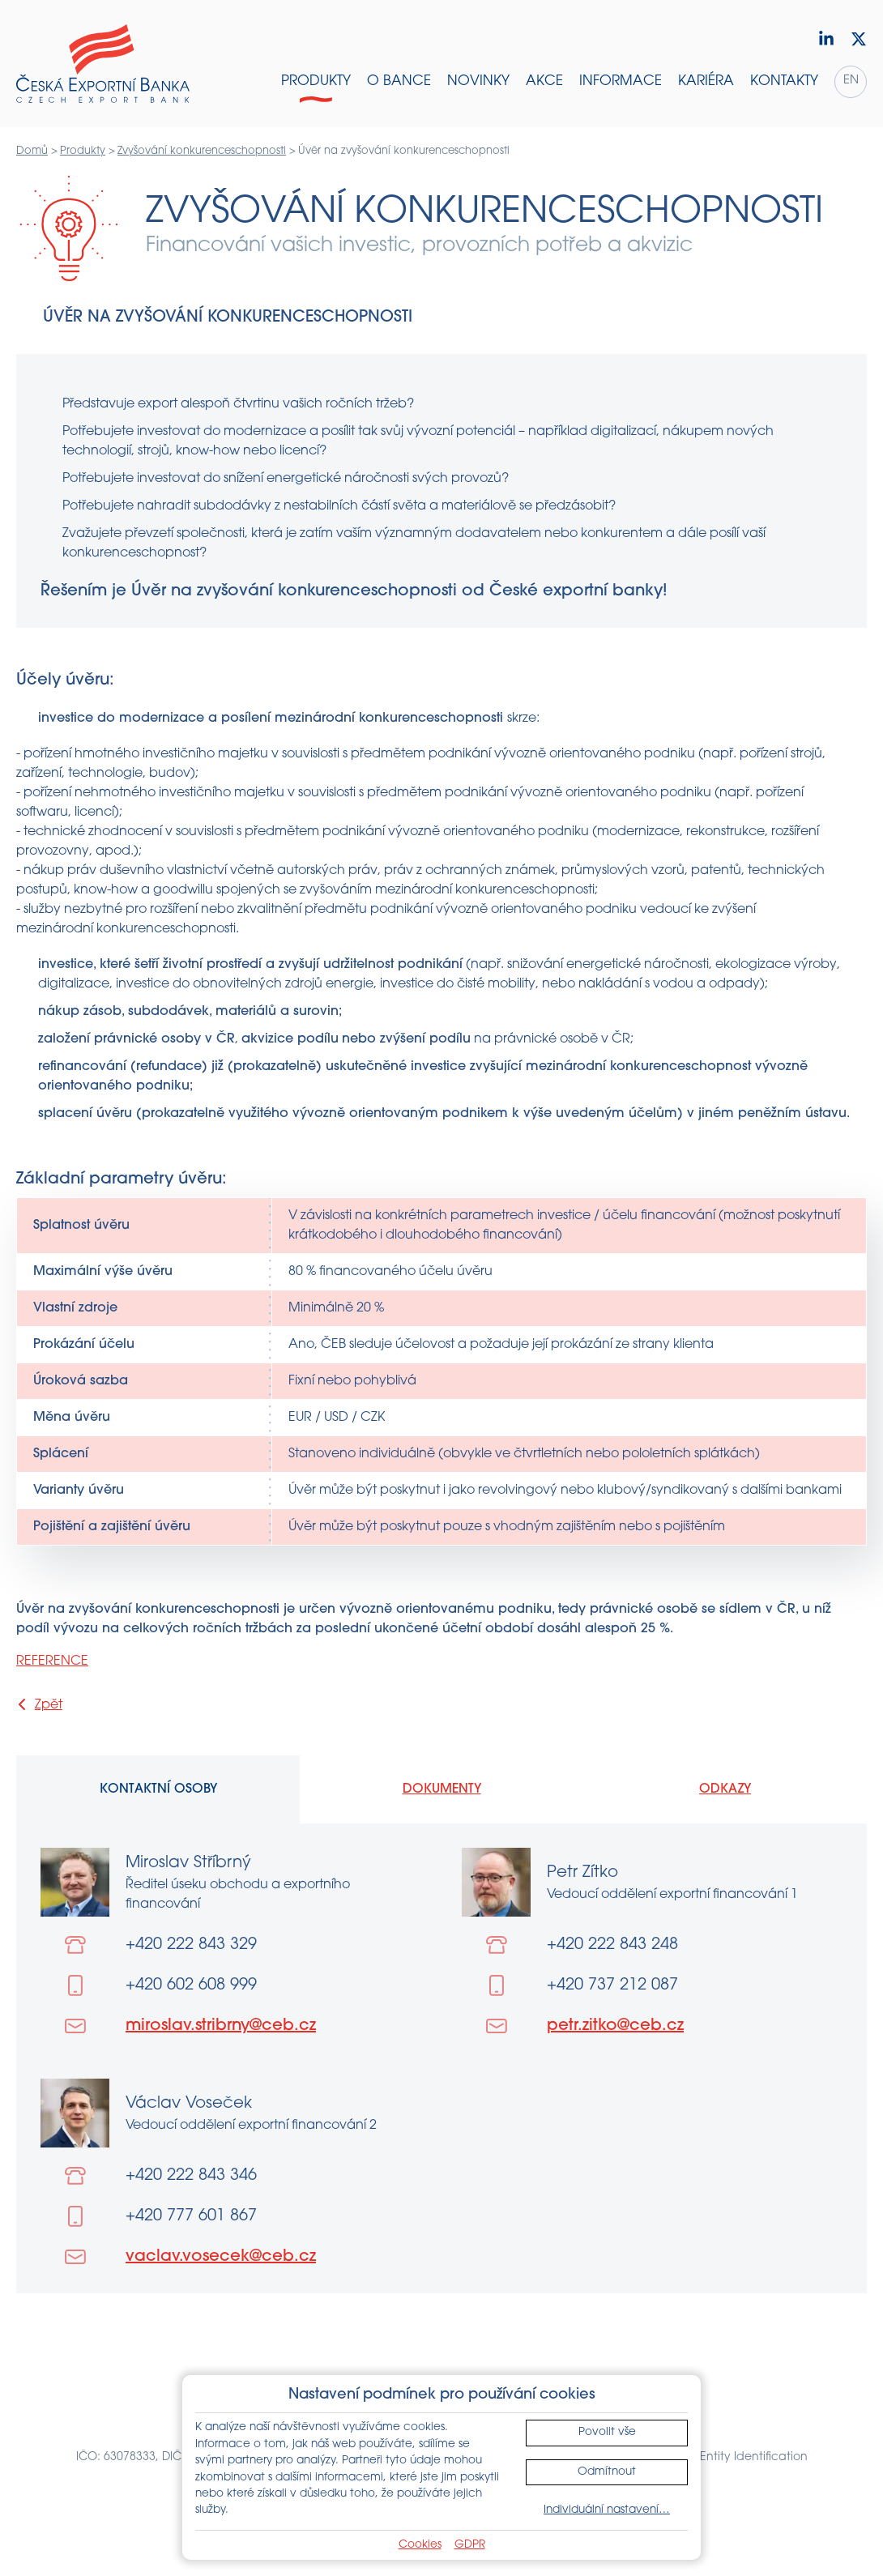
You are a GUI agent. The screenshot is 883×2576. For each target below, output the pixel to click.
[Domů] (103, 64)
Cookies (420, 2545)
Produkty (82, 151)
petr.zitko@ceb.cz (615, 2026)
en (851, 81)
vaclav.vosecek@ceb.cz (221, 2257)
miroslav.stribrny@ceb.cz (221, 2026)
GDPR (469, 2545)
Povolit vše (607, 2432)
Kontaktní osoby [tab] (158, 1789)
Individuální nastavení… (607, 2510)
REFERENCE (52, 1661)
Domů (32, 151)
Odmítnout (607, 2472)
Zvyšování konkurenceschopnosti (201, 151)
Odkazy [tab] (725, 1789)
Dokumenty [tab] (442, 1789)
